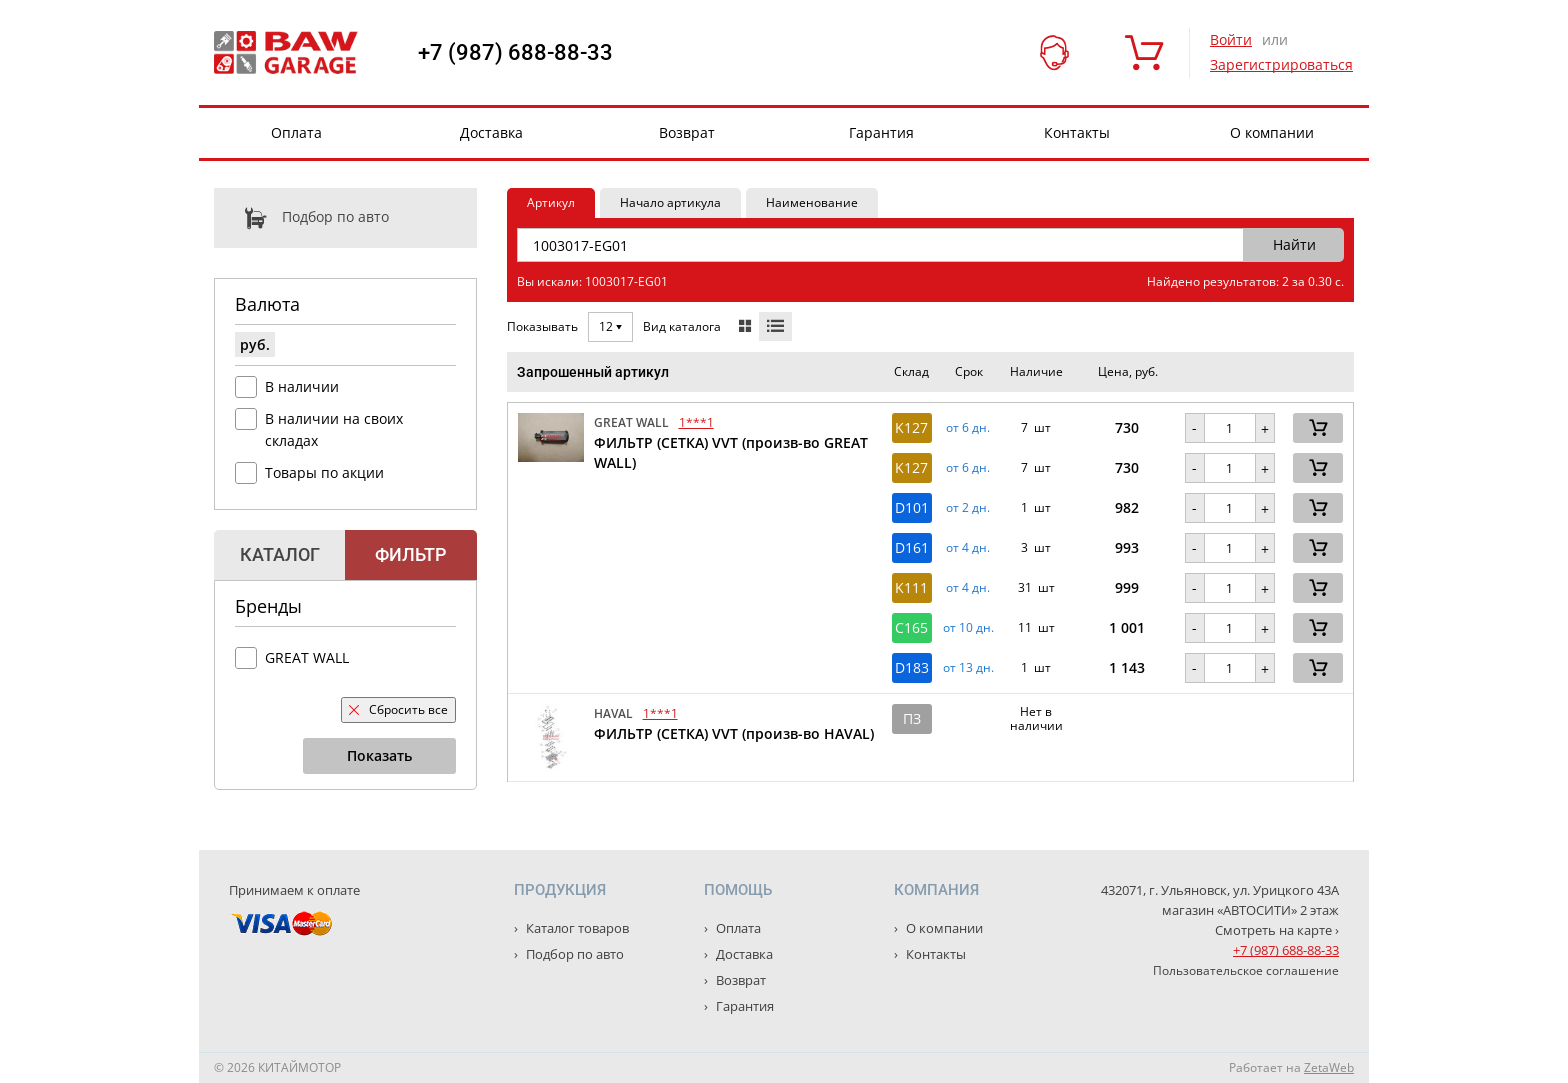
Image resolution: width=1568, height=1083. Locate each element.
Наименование (812, 202)
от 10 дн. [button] (968, 628)
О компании (1272, 132)
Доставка (491, 132)
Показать (379, 755)
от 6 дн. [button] (968, 428)
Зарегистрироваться (1281, 64)
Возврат (687, 132)
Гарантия (881, 132)
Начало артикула (670, 202)
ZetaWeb (1329, 1067)
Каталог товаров (576, 928)
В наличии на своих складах (334, 429)
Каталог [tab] (280, 554)
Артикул (551, 202)
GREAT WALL (307, 657)
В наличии (302, 386)
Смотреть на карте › (1277, 930)
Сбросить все (398, 709)
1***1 (696, 422)
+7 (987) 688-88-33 (515, 53)
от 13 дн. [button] (968, 668)
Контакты (1077, 132)
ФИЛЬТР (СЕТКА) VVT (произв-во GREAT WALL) (731, 452)
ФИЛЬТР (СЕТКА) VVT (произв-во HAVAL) (734, 733)
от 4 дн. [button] (968, 548)
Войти (1231, 39)
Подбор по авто (301, 218)
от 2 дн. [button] (968, 508)
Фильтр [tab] (410, 554)
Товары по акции (324, 472)
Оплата (296, 132)
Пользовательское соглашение (1246, 970)
